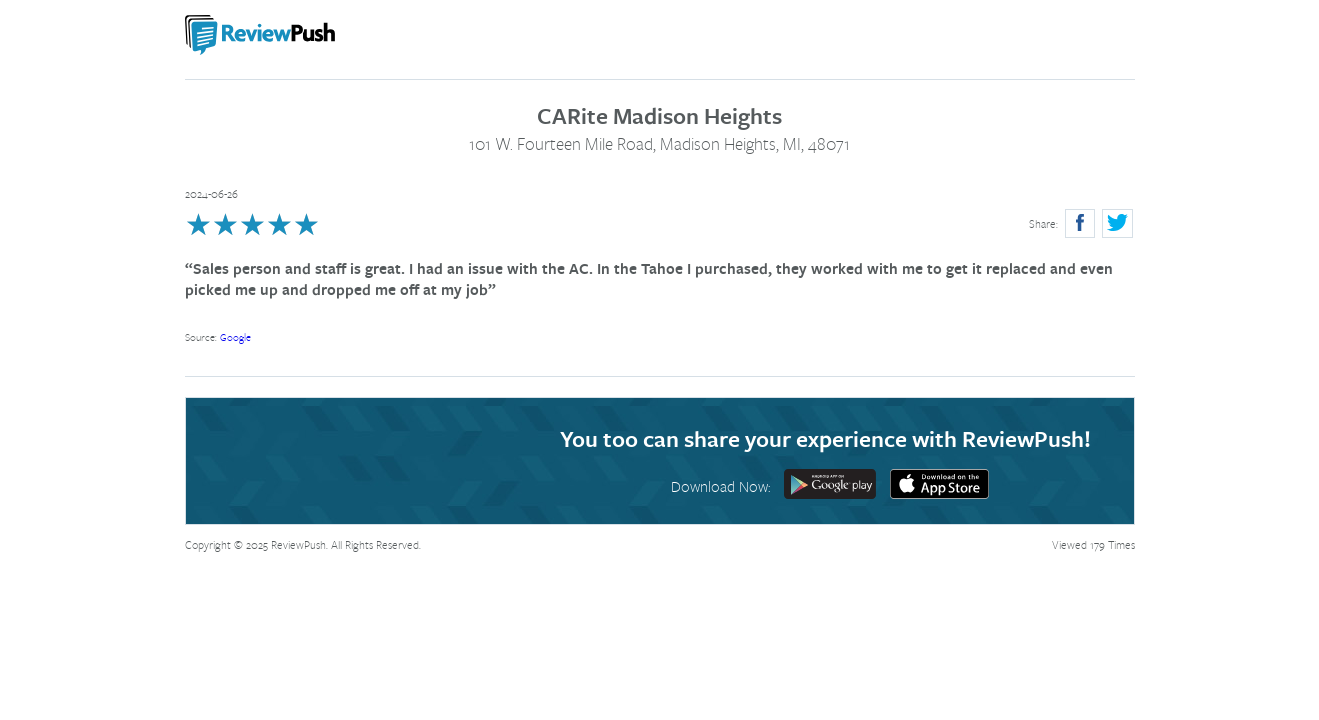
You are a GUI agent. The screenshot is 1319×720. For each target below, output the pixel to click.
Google (235, 337)
